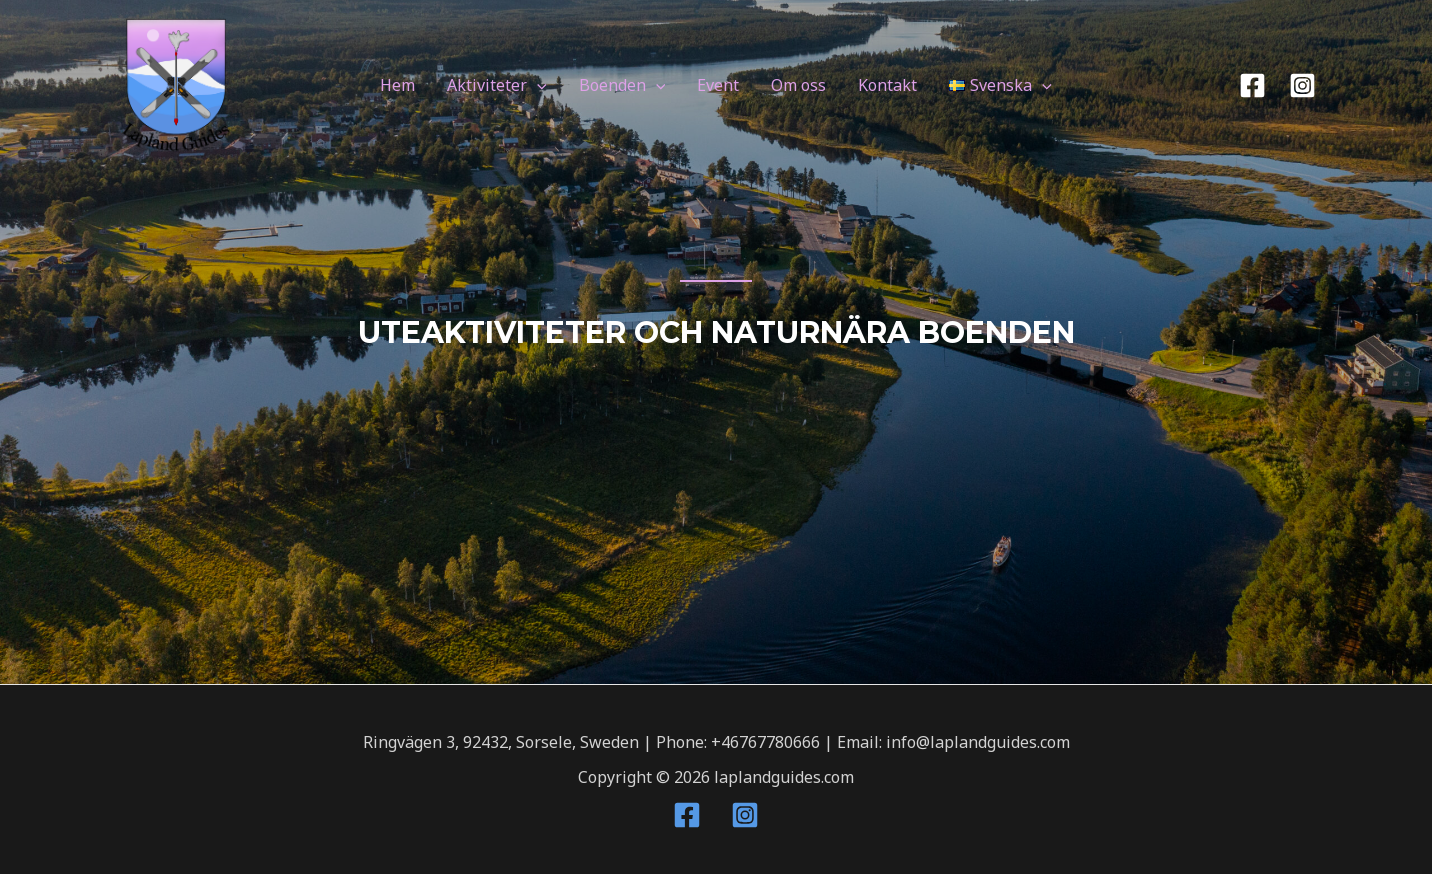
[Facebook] (1252, 85)
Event (718, 85)
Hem (397, 85)
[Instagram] (1302, 85)
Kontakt (887, 85)
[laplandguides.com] (176, 84)
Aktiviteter (497, 85)
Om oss (798, 85)
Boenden (622, 85)
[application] (537, 85)
